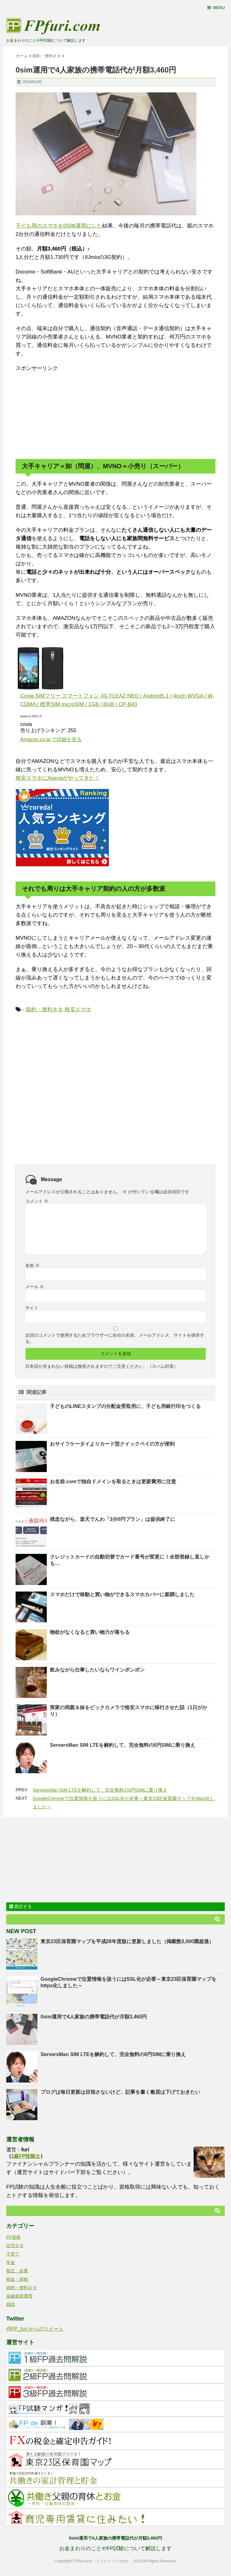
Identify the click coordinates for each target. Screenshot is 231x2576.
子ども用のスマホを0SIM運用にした (59, 226)
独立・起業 (17, 2270)
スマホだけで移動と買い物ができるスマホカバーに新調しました (122, 1594)
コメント (36, 1201)
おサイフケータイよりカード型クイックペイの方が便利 (112, 1444)
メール (34, 1286)
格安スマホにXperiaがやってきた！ (58, 778)
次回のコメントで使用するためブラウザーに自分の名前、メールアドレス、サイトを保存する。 (114, 1338)
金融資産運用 (19, 2295)
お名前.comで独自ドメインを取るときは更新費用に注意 (113, 1481)
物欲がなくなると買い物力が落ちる (90, 1632)
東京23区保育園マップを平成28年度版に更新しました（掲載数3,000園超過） (127, 1941)
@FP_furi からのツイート (35, 2328)
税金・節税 (17, 2279)
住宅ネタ (15, 2245)
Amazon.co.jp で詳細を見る (51, 739)
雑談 (10, 2304)
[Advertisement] (62, 411)
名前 (32, 1265)
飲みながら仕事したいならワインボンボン (97, 1669)
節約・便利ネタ (44, 1009)
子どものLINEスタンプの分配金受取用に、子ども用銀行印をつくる (125, 1406)
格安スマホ (78, 1009)
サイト (31, 1307)
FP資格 (13, 2237)
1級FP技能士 (25, 2156)
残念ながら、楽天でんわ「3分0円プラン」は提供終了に (112, 1519)
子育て (12, 2253)
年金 (10, 2262)
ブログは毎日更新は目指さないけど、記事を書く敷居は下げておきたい (120, 2092)
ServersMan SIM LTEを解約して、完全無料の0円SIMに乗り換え (122, 1745)
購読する (20, 1906)
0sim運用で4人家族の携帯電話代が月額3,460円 (94, 2016)
